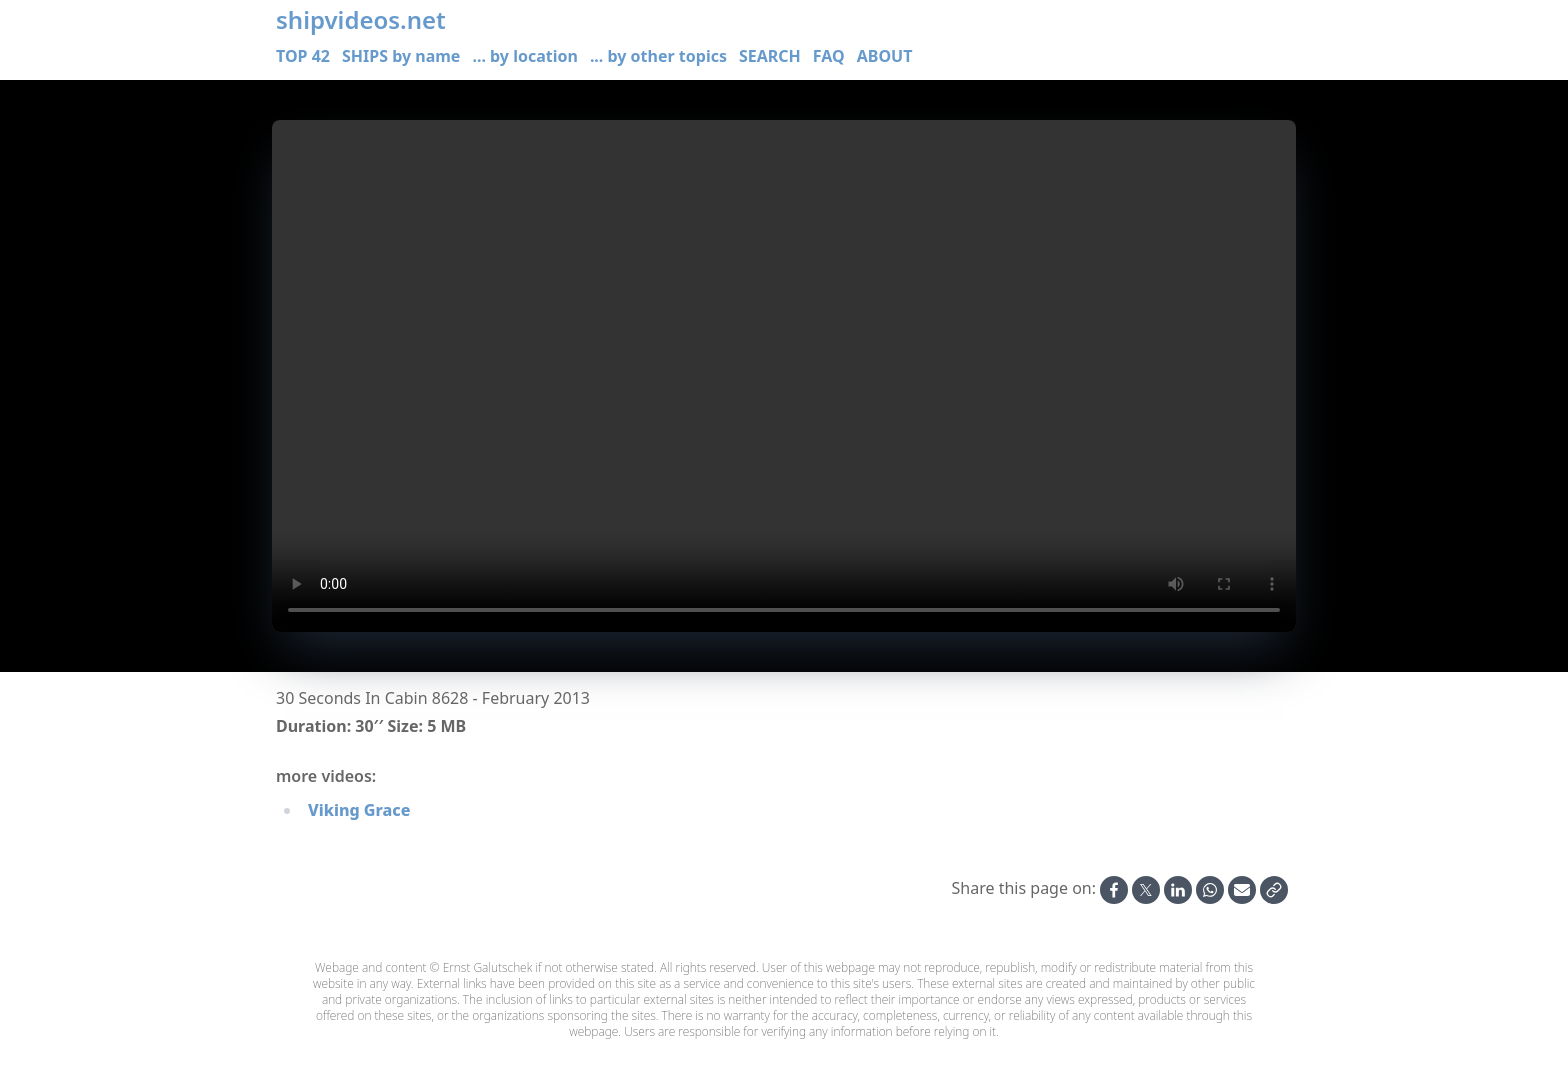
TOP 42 (303, 56)
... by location (524, 56)
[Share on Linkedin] (1178, 890)
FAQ (829, 56)
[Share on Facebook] (1114, 890)
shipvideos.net (361, 20)
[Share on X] (1146, 890)
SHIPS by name (401, 56)
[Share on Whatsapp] (1210, 890)
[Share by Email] (1242, 890)
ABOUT (885, 56)
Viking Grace (359, 810)
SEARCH (770, 56)
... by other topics (658, 56)
